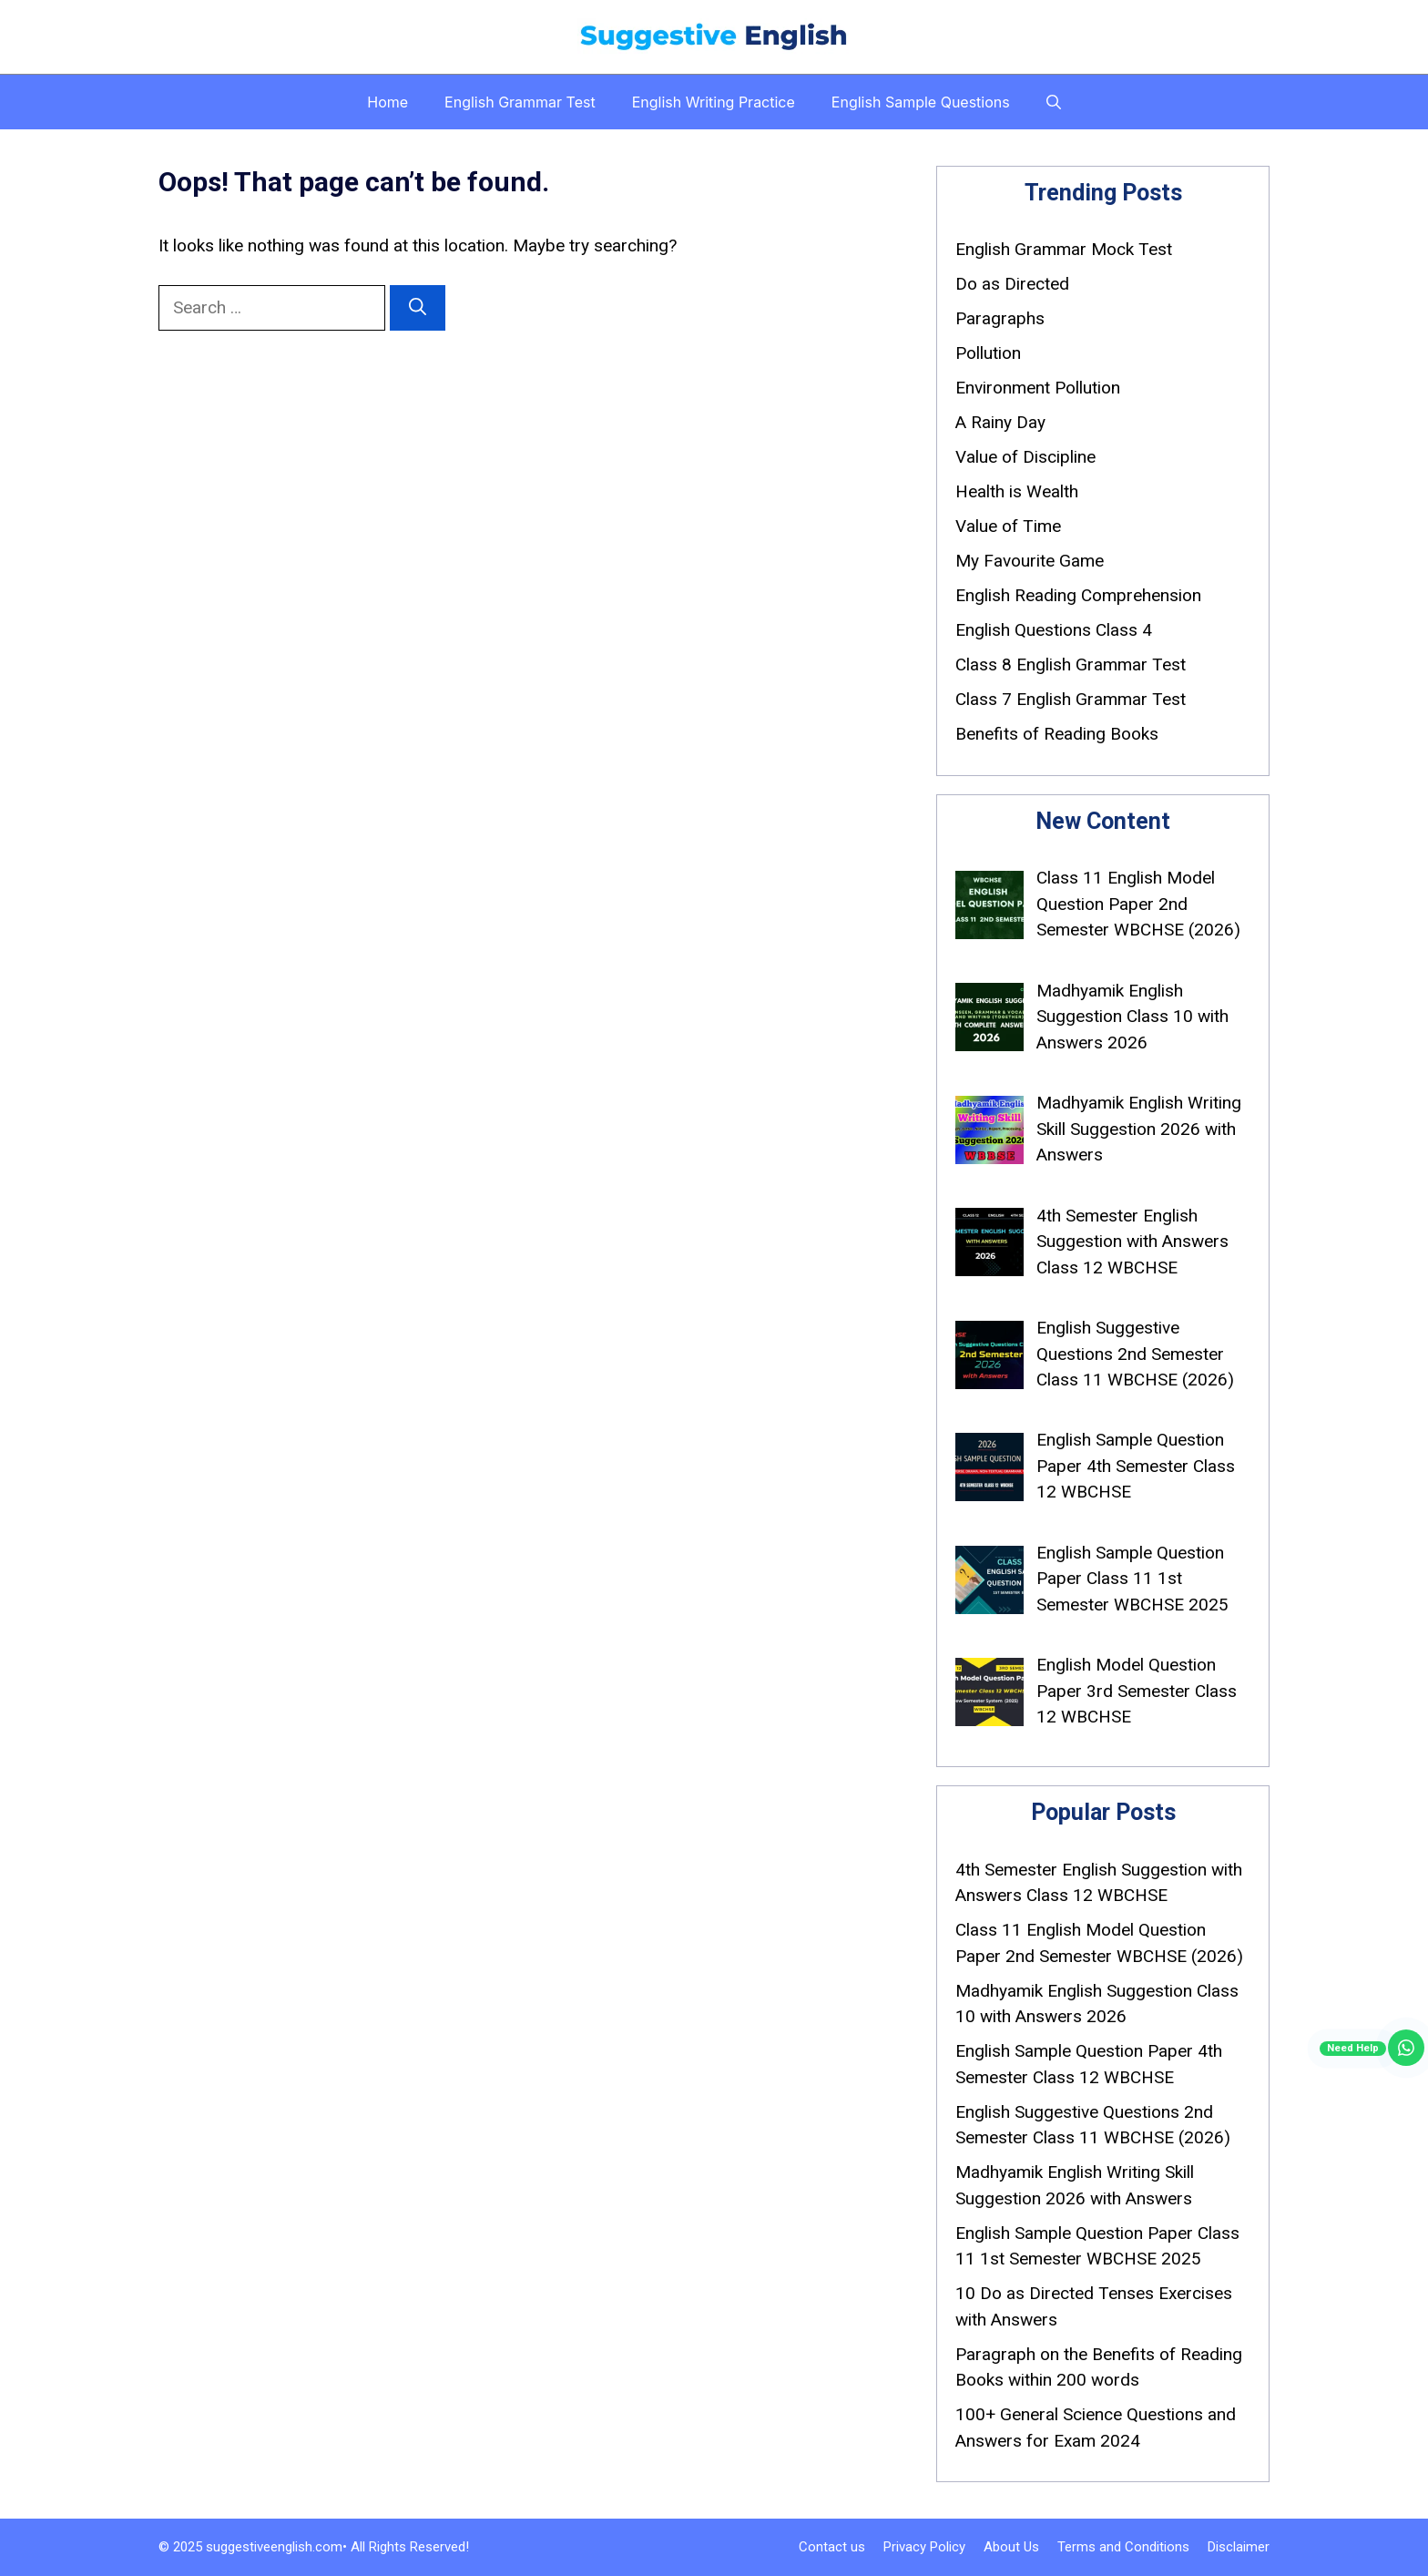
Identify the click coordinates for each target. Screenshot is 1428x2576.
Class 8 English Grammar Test (1070, 664)
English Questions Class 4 (1053, 629)
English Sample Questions (920, 102)
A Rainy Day (1000, 422)
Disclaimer (1239, 2547)
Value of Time (1008, 526)
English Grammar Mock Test (1063, 249)
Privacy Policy (924, 2547)
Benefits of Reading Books (1056, 733)
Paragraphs (1000, 318)
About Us (1011, 2547)
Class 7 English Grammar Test (1070, 699)
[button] (1053, 102)
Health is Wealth (1016, 491)
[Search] (417, 308)
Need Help (1353, 2048)
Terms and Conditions (1123, 2547)
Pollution (988, 352)
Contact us (832, 2547)
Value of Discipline (1025, 456)
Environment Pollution (1037, 387)
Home (387, 102)
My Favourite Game (1029, 560)
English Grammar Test (520, 102)
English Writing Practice (713, 102)
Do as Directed (1012, 283)
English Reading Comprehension (1078, 595)
